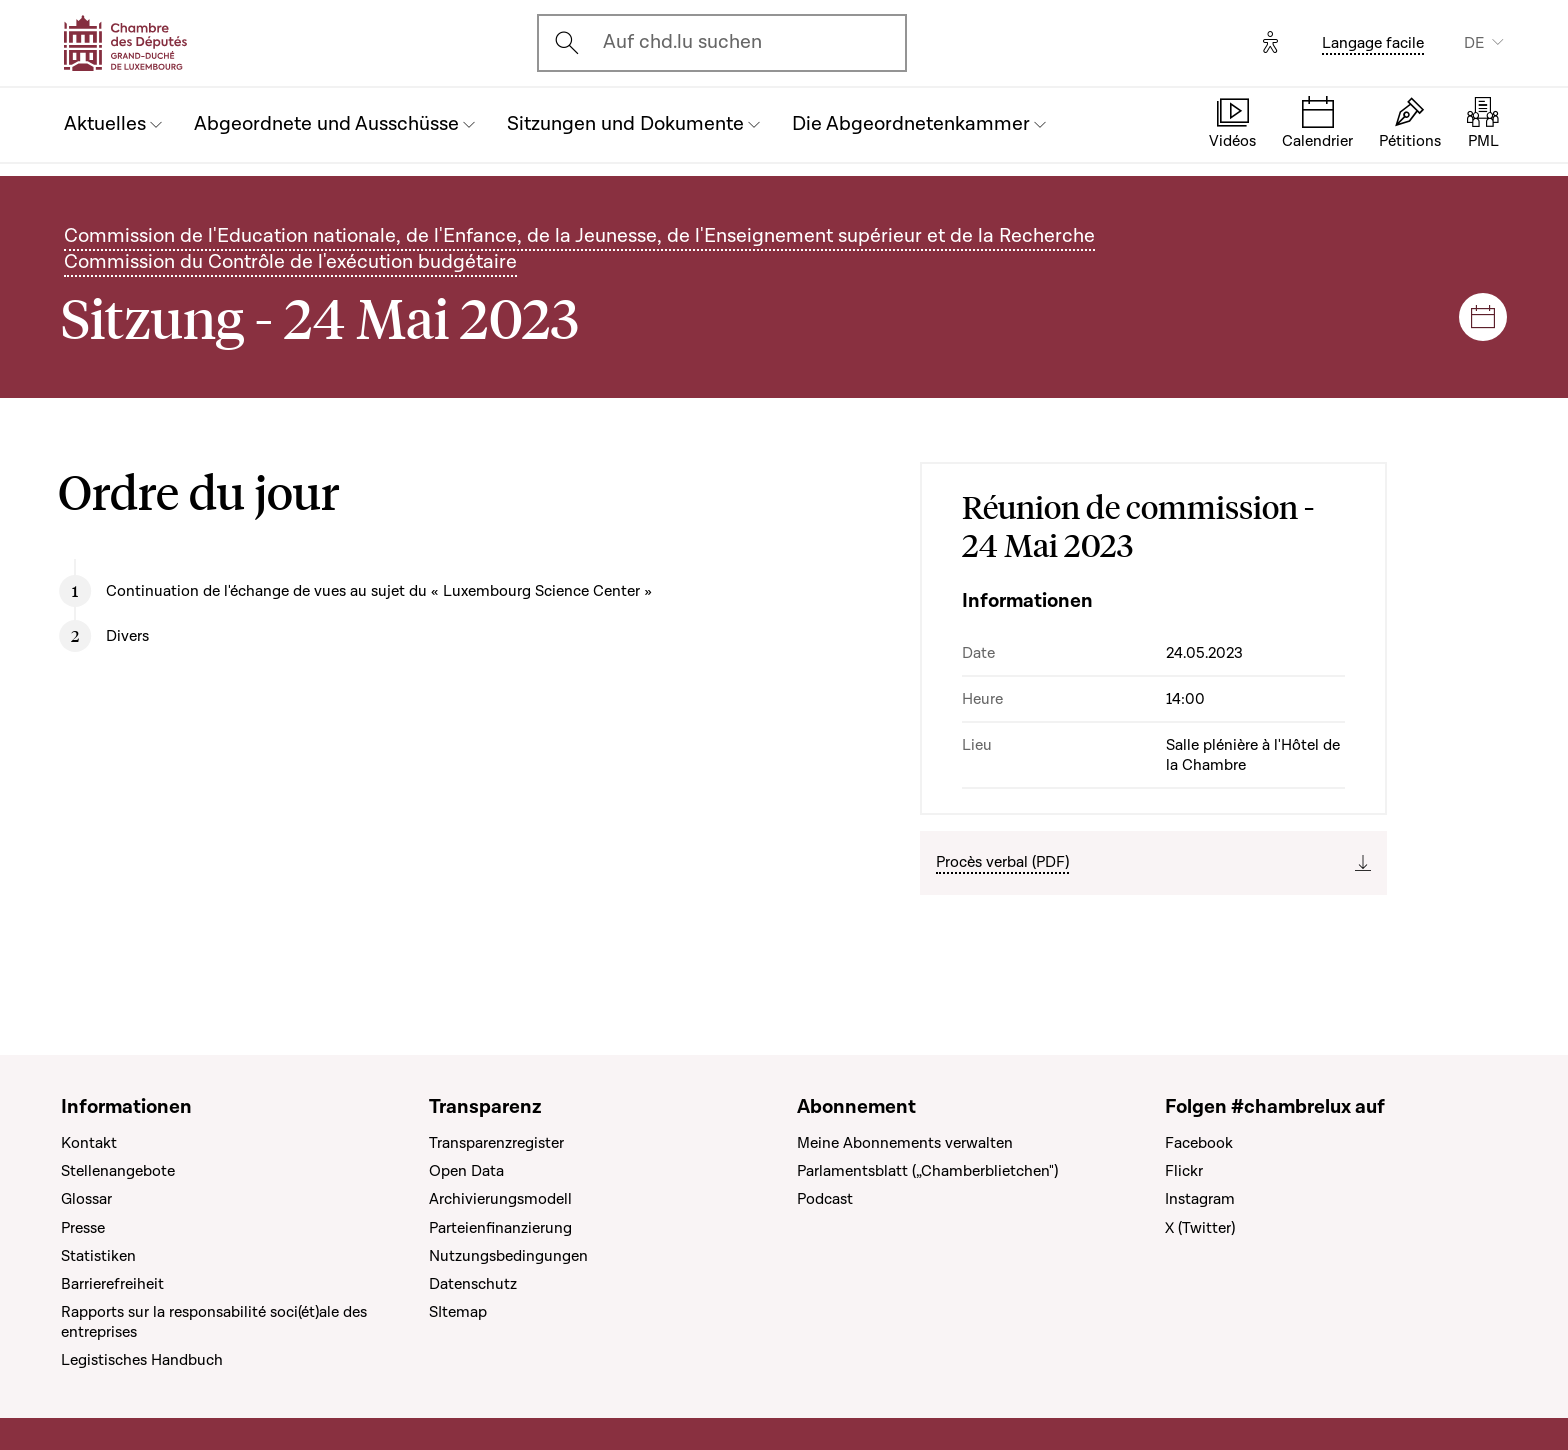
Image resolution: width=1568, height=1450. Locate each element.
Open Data (466, 1171)
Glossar (86, 1199)
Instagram (1200, 1199)
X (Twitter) (1200, 1228)
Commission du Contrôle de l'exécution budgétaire (290, 262)
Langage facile (1373, 43)
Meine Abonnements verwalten (905, 1143)
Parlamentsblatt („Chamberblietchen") (927, 1171)
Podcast (825, 1199)
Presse (83, 1228)
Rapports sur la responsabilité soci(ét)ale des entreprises (214, 1322)
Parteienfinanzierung (500, 1228)
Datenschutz (473, 1284)
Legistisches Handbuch (142, 1360)
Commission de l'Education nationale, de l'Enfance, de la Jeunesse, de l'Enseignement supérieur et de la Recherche (579, 236)
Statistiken (98, 1256)
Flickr (1184, 1171)
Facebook (1199, 1143)
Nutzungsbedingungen (508, 1256)
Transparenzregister (496, 1143)
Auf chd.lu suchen (682, 42)
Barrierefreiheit (112, 1284)
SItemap (458, 1312)
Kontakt (89, 1143)
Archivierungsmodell (500, 1199)
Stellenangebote (118, 1171)
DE (1474, 43)
